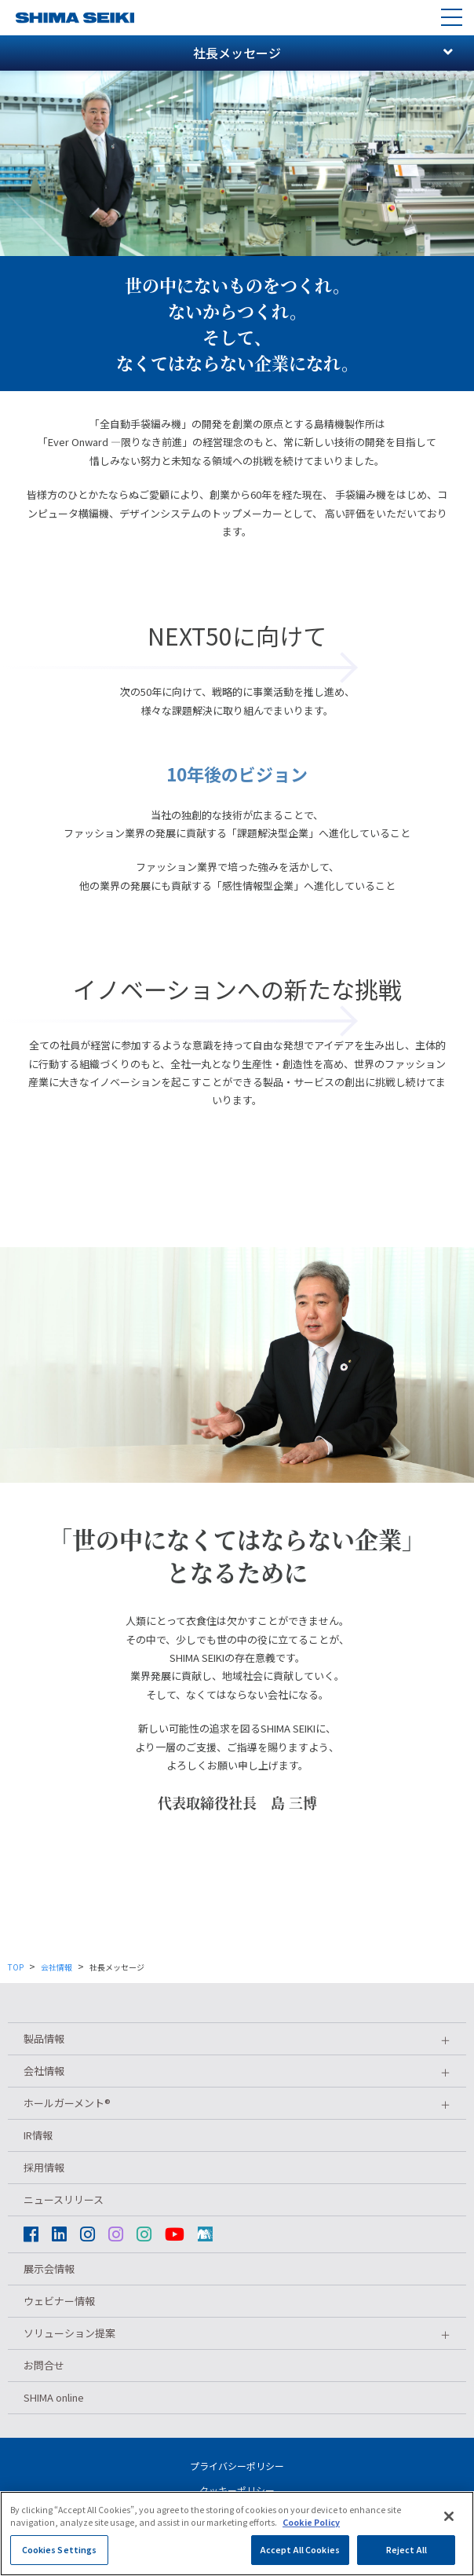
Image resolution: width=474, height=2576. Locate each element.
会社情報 (56, 1967)
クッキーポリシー (237, 2490)
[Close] (449, 2529)
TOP (16, 1967)
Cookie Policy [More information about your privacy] (311, 2535)
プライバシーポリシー (237, 2465)
